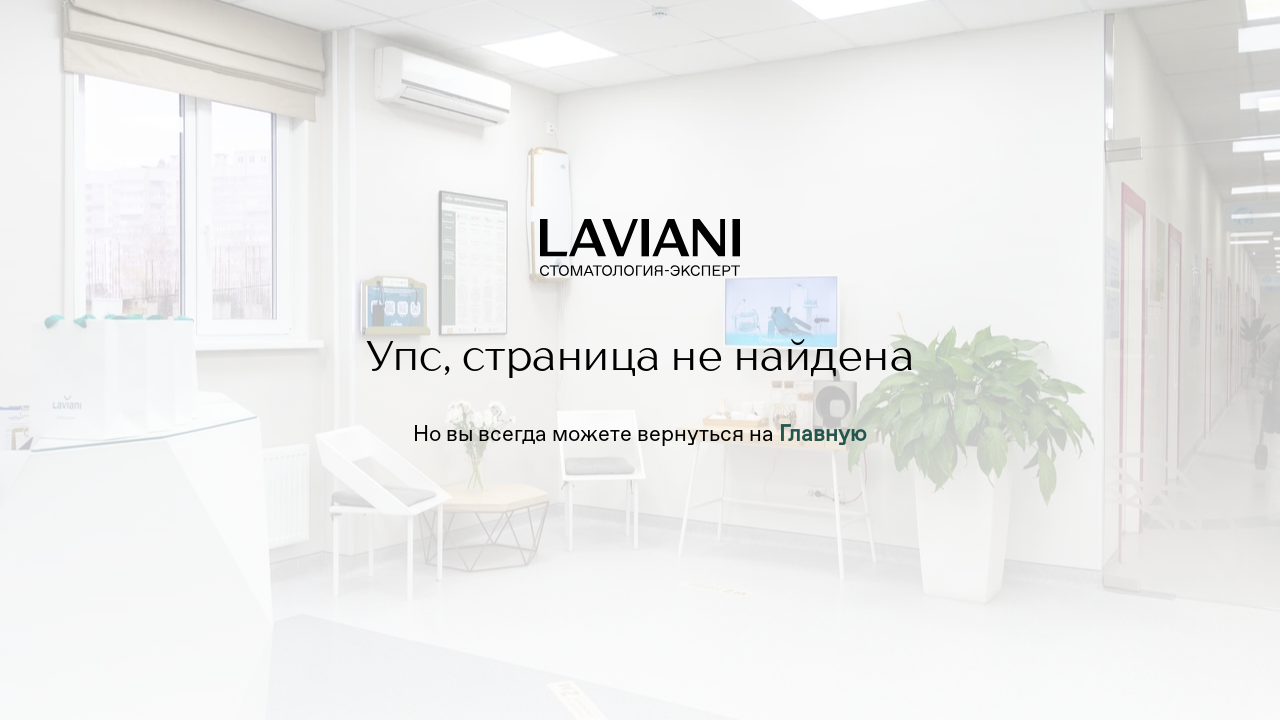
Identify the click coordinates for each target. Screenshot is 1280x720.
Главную (823, 433)
